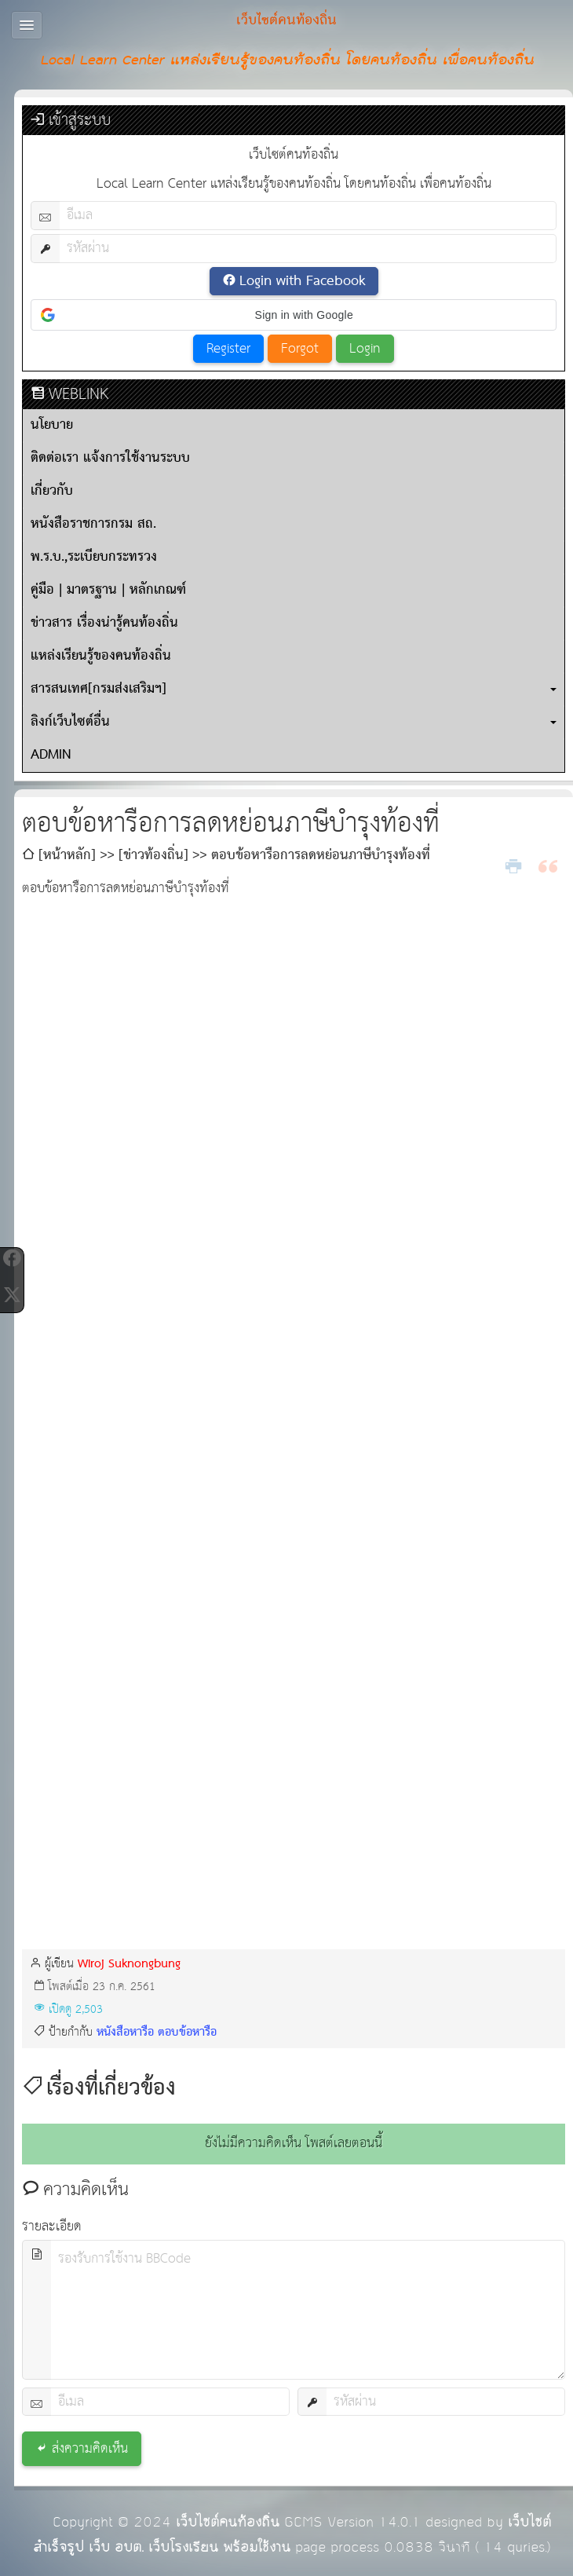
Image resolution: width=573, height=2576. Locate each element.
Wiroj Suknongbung (129, 1963)
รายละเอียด (52, 2227)
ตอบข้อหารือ (187, 2032)
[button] (294, 315)
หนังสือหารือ (125, 2032)
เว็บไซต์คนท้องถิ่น (227, 2522)
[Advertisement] (293, 1822)
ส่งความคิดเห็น (90, 2449)
